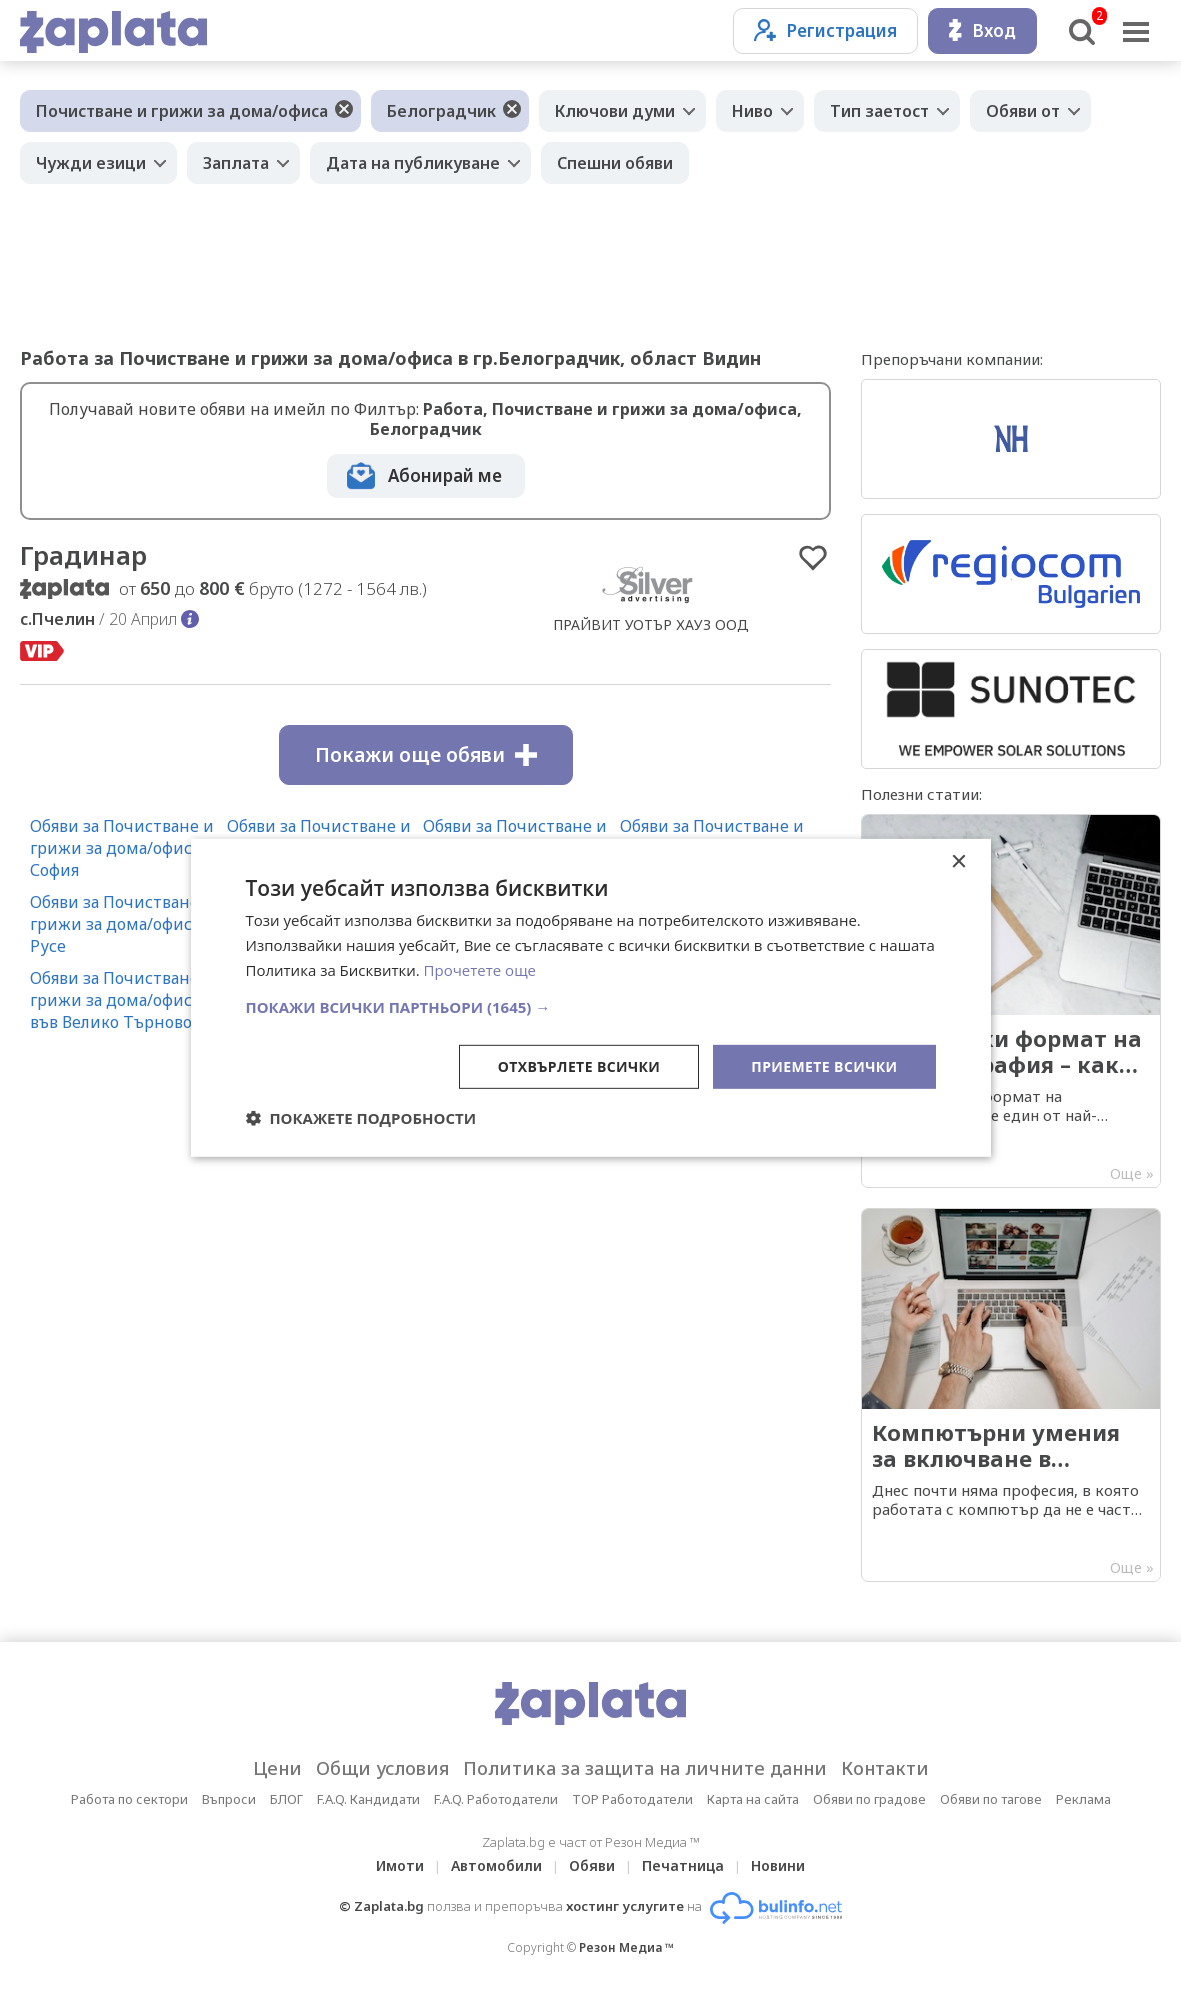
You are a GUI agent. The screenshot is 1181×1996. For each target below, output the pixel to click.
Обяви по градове (869, 1799)
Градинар (83, 555)
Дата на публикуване (413, 163)
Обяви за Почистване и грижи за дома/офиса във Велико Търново (122, 1000)
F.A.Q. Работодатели (496, 1799)
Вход (982, 30)
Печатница (683, 1865)
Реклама (1083, 1799)
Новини (778, 1865)
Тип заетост (879, 111)
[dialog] (591, 998)
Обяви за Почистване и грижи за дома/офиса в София (122, 848)
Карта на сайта (753, 1799)
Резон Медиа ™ (626, 1947)
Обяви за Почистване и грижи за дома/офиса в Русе (122, 924)
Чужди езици (91, 163)
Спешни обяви (615, 163)
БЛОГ (286, 1799)
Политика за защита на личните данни (645, 1768)
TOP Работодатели (632, 1799)
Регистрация (825, 30)
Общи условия (382, 1768)
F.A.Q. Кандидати (368, 1799)
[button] (591, 1006)
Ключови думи (615, 111)
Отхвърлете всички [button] (579, 1065)
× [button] (958, 862)
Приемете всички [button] (824, 1065)
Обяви (592, 1865)
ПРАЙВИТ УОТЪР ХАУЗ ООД (651, 624)
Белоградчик (441, 111)
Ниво (752, 111)
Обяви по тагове (991, 1799)
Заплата (236, 163)
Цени (277, 1768)
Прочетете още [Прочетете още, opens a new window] (480, 970)
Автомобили (496, 1865)
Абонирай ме (445, 475)
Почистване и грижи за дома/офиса (182, 111)
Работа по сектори (129, 1799)
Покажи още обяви (426, 755)
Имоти (400, 1865)
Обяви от (1023, 111)
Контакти (885, 1768)
